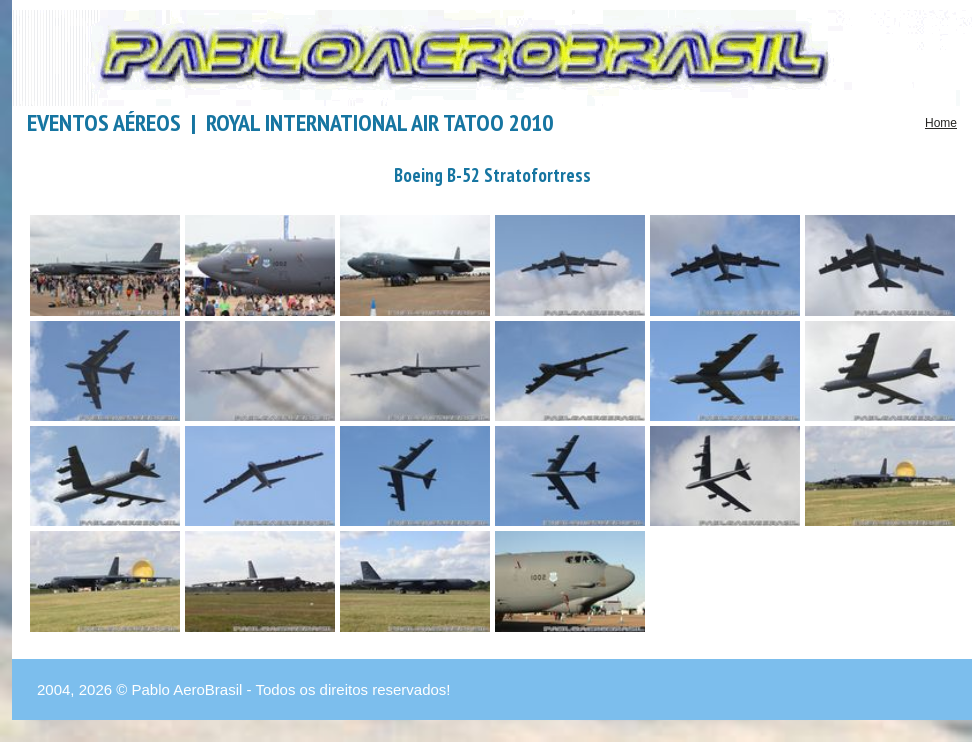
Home (941, 123)
